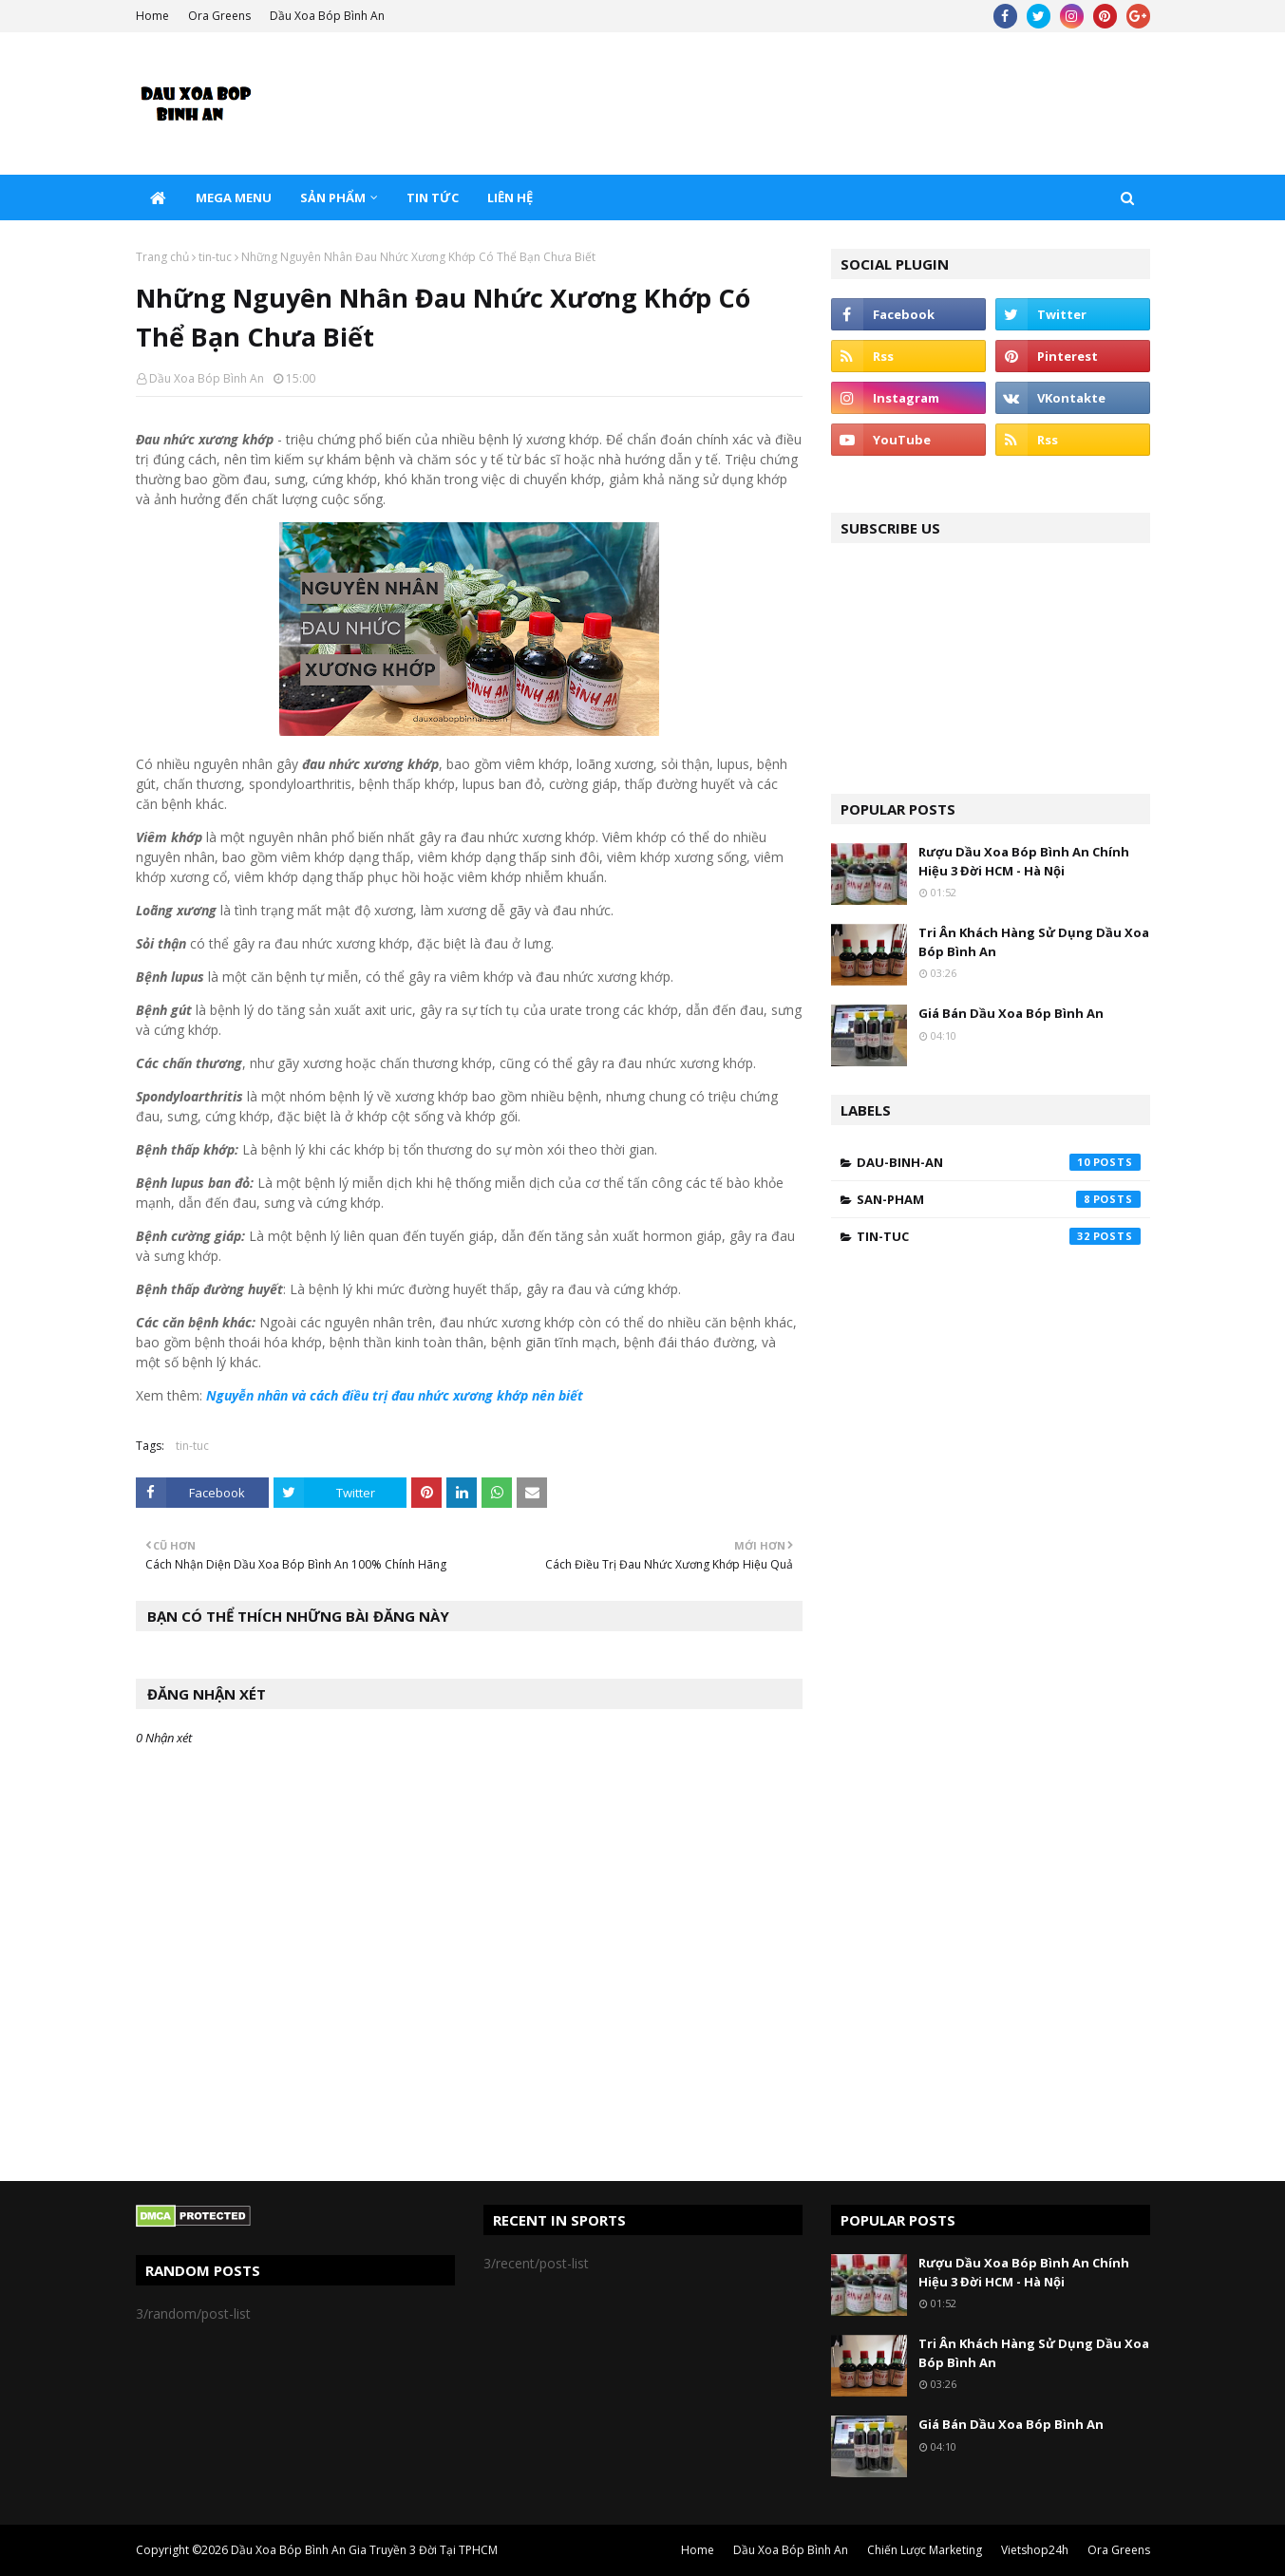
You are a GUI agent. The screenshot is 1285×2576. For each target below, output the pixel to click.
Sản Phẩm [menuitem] (333, 197)
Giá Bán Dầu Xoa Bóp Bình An (1011, 1013)
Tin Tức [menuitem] (432, 197)
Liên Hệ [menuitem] (510, 197)
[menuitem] (158, 197)
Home (152, 16)
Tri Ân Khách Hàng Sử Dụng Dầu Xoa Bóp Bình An (1033, 942)
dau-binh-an (999, 1162)
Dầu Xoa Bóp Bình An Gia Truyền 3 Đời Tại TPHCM (364, 2550)
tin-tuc (215, 257)
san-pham (999, 1199)
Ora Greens (219, 16)
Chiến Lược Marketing (924, 2550)
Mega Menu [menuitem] (234, 197)
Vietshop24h (1034, 2550)
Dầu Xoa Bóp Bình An (327, 16)
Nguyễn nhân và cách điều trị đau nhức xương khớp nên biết (394, 1395)
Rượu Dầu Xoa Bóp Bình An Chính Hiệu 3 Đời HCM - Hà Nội (1023, 861)
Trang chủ (162, 257)
